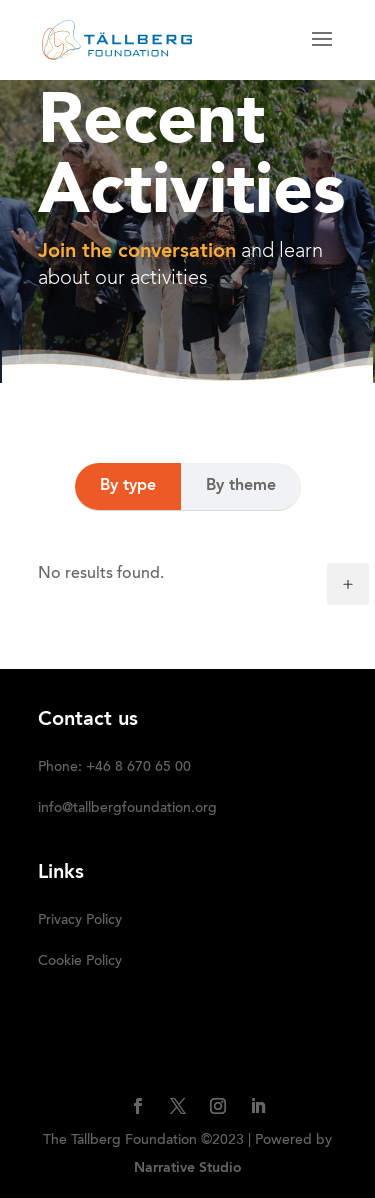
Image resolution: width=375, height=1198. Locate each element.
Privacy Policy (80, 921)
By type (128, 486)
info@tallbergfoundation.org (127, 809)
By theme (241, 486)
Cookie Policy (80, 962)
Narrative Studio (188, 1168)
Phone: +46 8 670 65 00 (114, 768)
